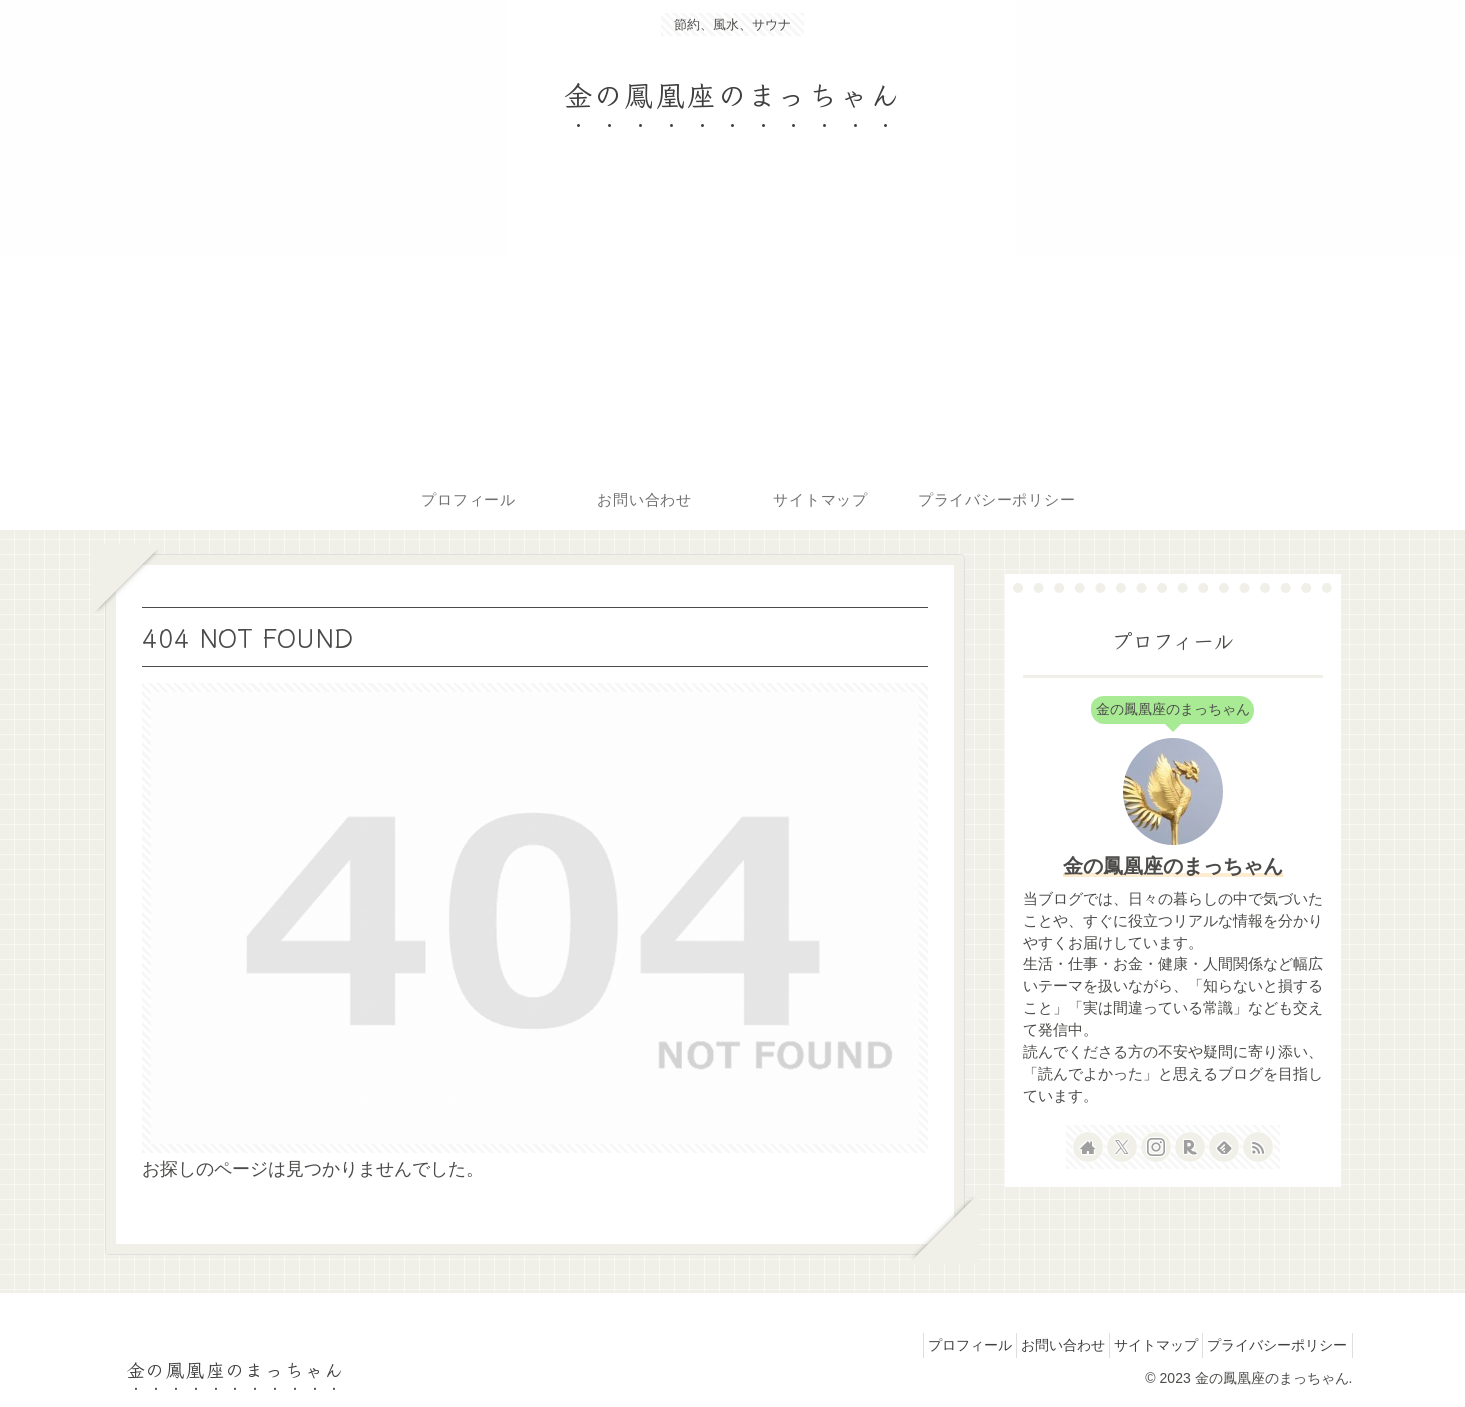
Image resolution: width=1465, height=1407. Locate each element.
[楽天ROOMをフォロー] (1190, 1147)
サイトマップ (1139, 1345)
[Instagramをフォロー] (1156, 1147)
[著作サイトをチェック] (1088, 1147)
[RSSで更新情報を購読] (1258, 1147)
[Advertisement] (733, 320)
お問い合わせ (1034, 1345)
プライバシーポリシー (1272, 1345)
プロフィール (929, 1345)
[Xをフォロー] (1122, 1147)
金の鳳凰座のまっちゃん (1173, 866)
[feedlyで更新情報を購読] (1224, 1147)
